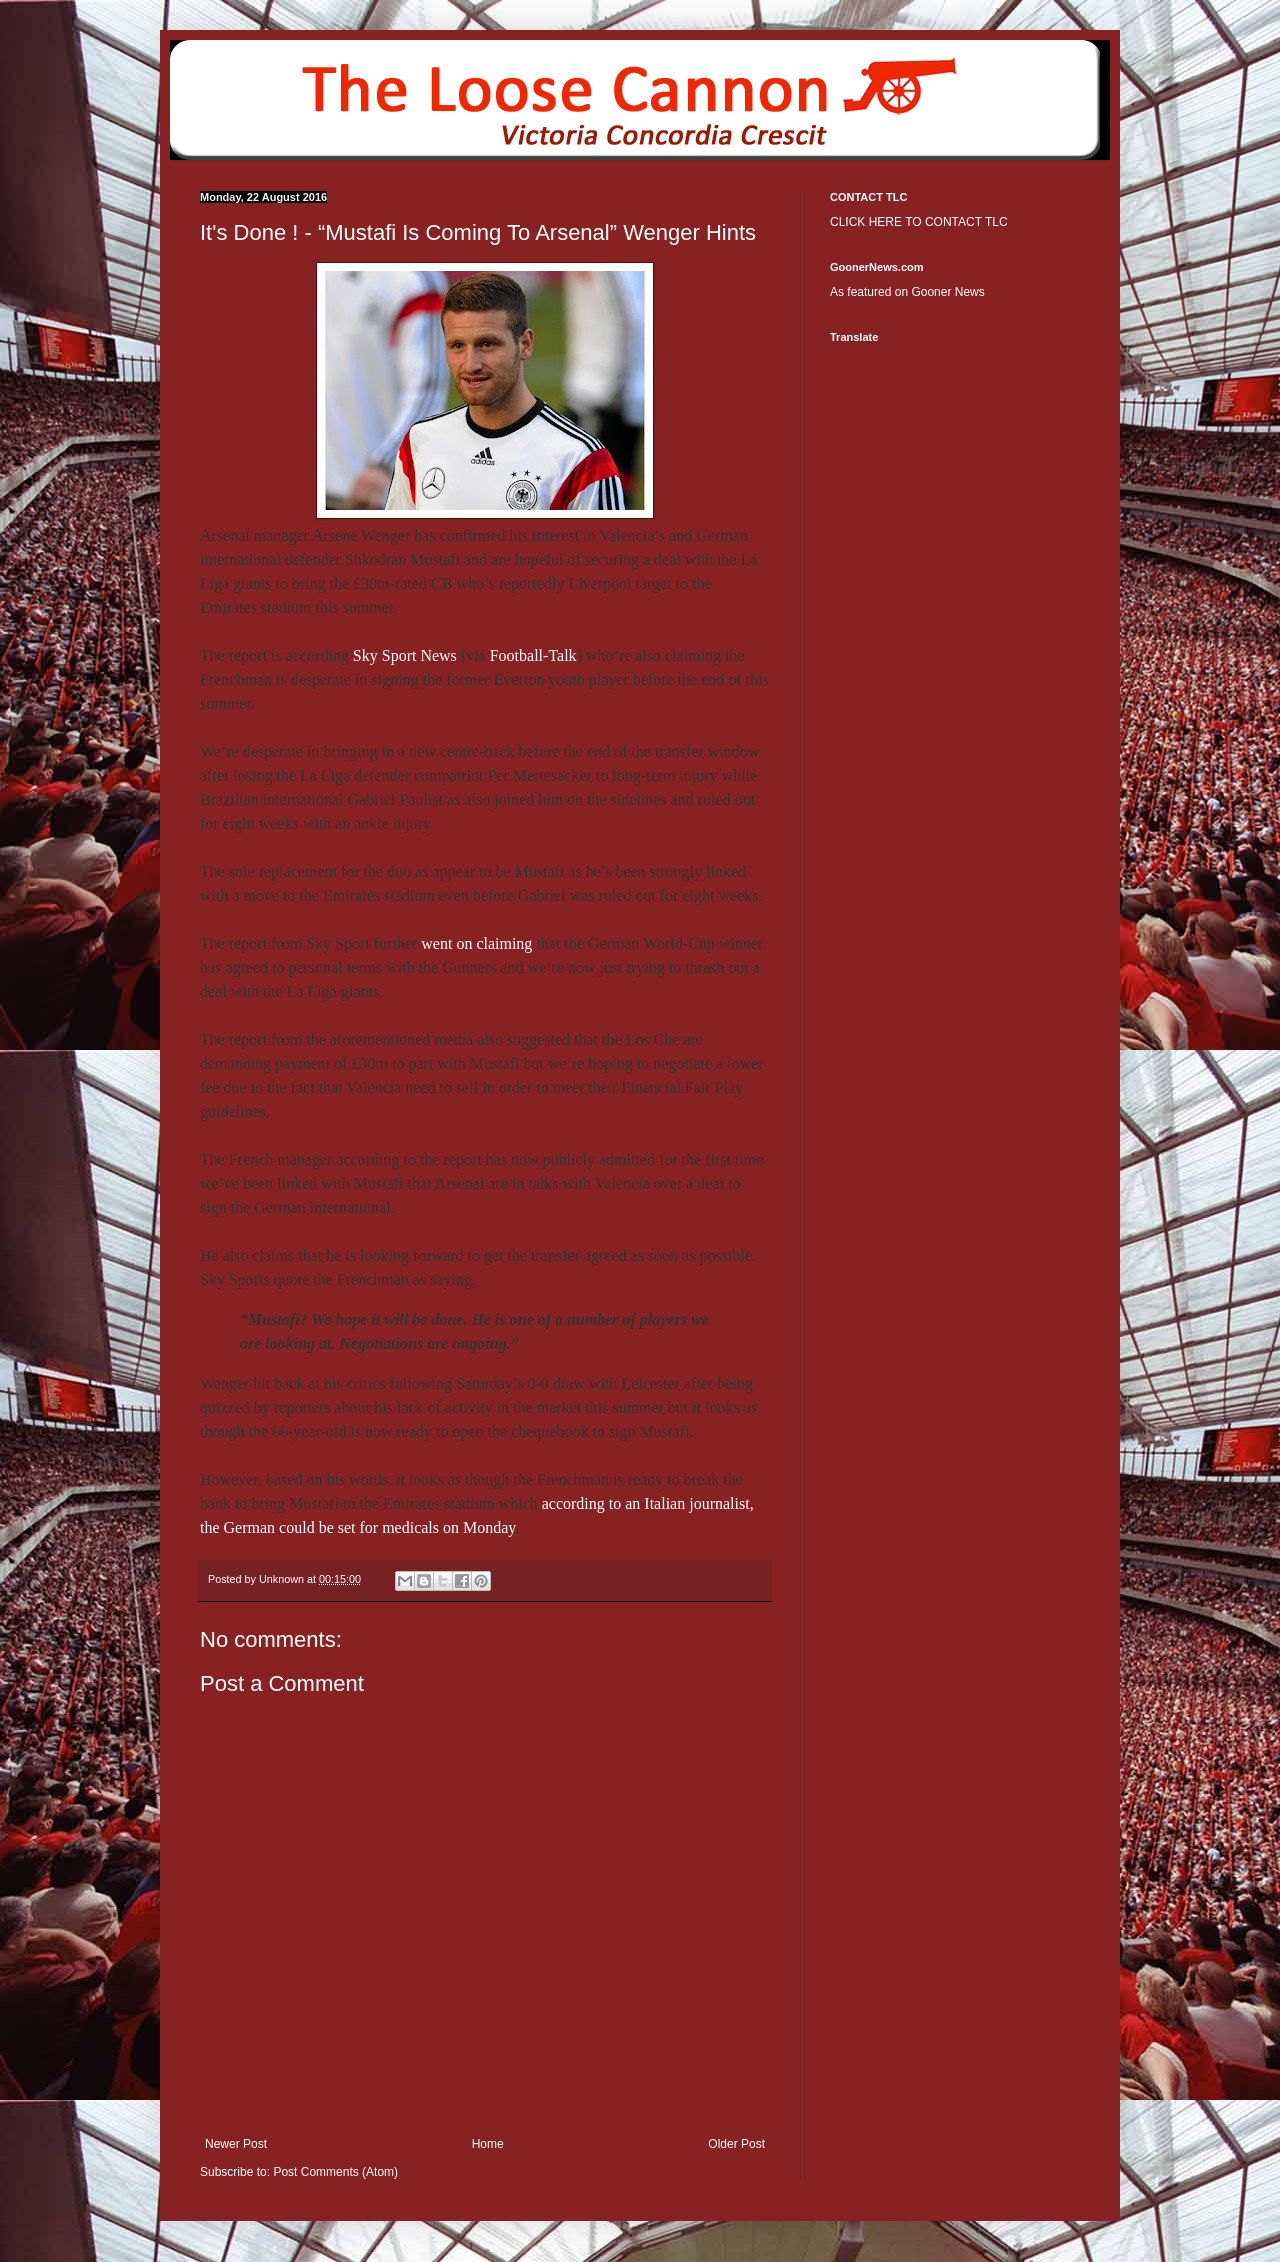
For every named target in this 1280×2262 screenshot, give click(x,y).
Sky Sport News (405, 655)
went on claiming (476, 943)
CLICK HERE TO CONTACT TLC (919, 222)
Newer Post (236, 2144)
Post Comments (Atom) (335, 2172)
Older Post (736, 2144)
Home (488, 2144)
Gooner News (947, 292)
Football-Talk (533, 655)
